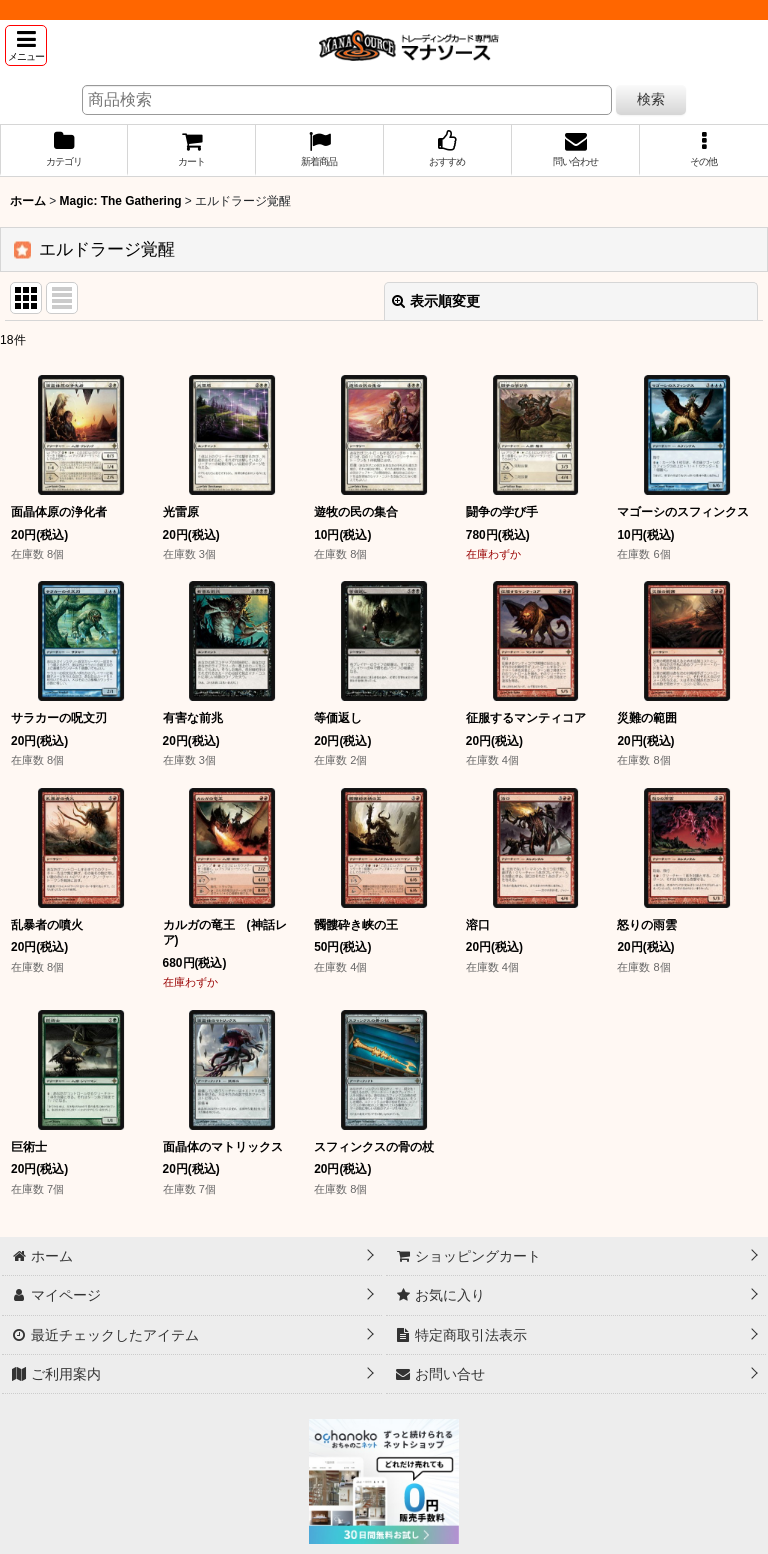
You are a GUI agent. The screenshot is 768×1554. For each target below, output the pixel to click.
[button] (26, 45)
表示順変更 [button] (436, 301)
